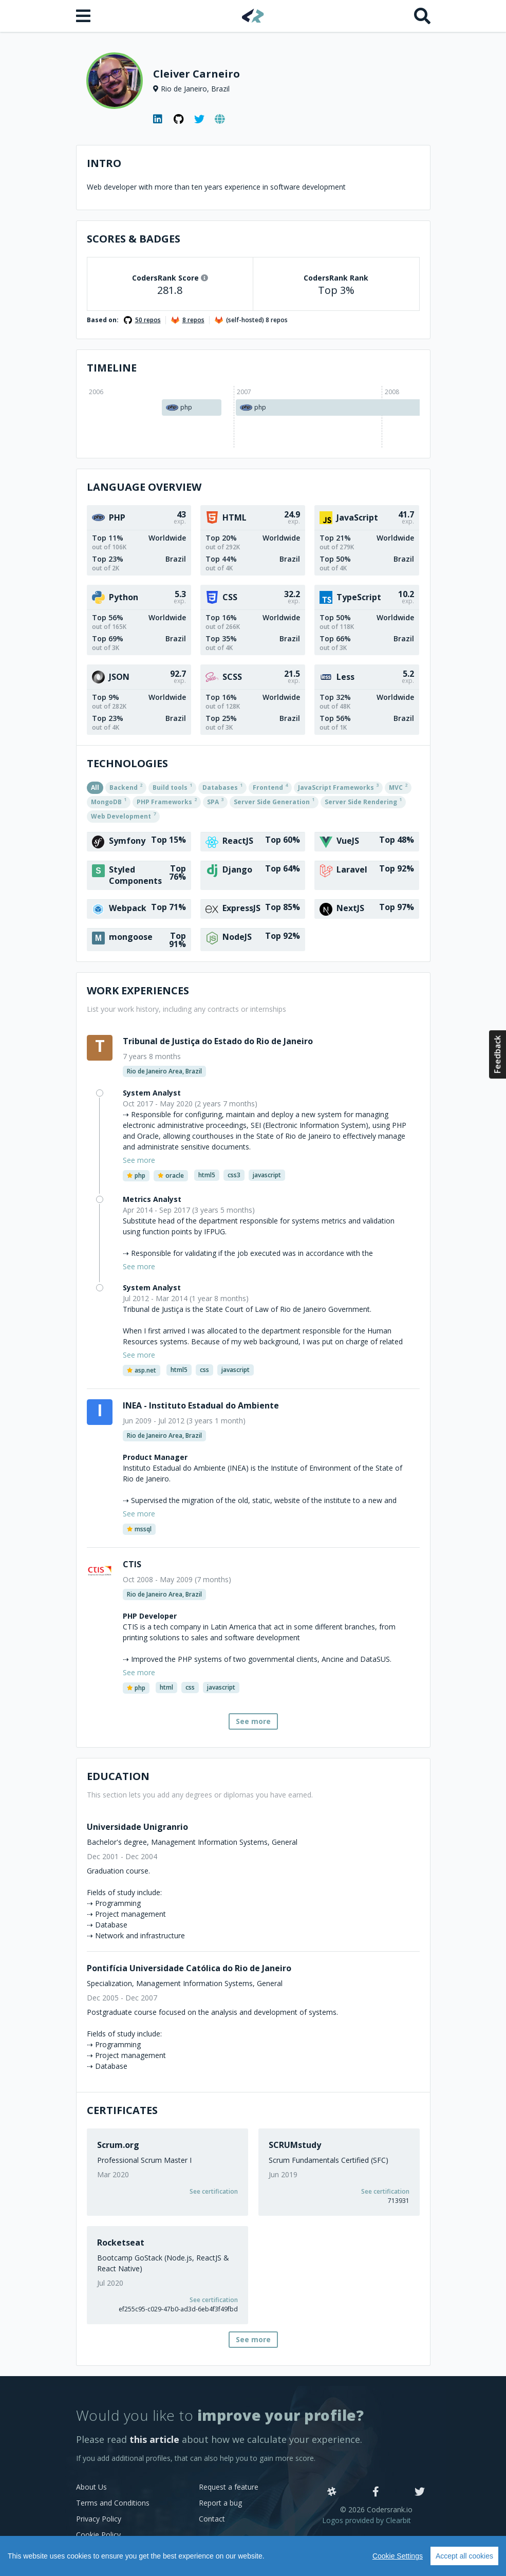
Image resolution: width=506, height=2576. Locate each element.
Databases (222, 787)
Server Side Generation (274, 801)
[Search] (422, 16)
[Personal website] (220, 119)
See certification (214, 2191)
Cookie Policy (98, 2535)
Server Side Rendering (363, 801)
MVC (398, 787)
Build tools (172, 787)
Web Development (123, 815)
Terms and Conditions (112, 2503)
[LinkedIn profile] (158, 119)
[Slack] (332, 2492)
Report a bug (220, 2503)
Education (118, 1776)
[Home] (253, 16)
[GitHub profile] (179, 119)
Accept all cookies (464, 2556)
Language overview (144, 487)
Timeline (112, 368)
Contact (212, 2519)
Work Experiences (138, 990)
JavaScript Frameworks (338, 787)
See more (253, 1721)
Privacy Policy (98, 2519)
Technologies (127, 763)
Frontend (270, 787)
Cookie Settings (397, 2556)
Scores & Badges (133, 239)
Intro (104, 163)
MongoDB (108, 801)
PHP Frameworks (167, 801)
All (95, 787)
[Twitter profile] (199, 119)
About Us (91, 2487)
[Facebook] (375, 2492)
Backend (125, 787)
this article (154, 2439)
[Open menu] (84, 16)
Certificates (122, 2110)
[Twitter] (419, 2492)
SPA (215, 801)
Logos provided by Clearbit (366, 2520)
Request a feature (228, 2487)
